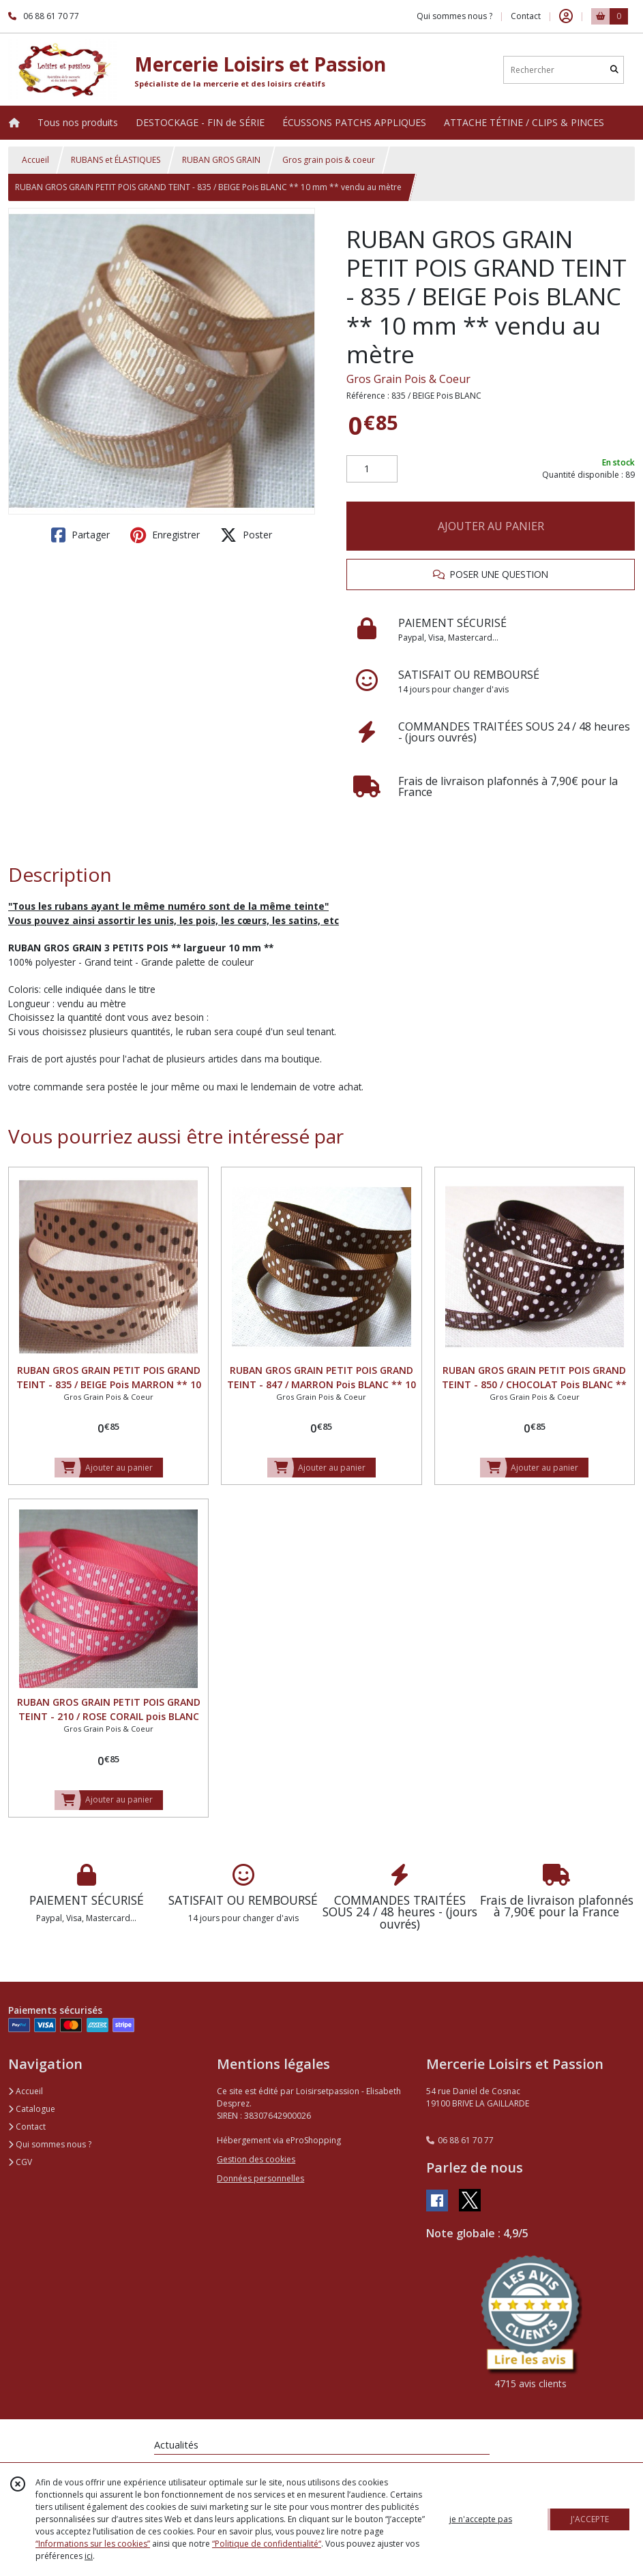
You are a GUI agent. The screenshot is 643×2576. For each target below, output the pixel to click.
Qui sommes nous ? (49, 2144)
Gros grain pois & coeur (328, 160)
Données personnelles (260, 2178)
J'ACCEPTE (590, 2519)
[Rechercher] (614, 70)
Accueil (35, 160)
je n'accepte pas (480, 2519)
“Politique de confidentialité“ (266, 2543)
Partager (80, 535)
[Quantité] (372, 468)
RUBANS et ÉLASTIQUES (115, 160)
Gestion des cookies (256, 2159)
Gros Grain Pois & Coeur (408, 378)
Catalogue (31, 2109)
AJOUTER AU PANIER (491, 526)
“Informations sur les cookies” (92, 2543)
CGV (20, 2162)
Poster (246, 535)
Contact (526, 16)
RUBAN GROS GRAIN (221, 160)
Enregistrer (165, 535)
